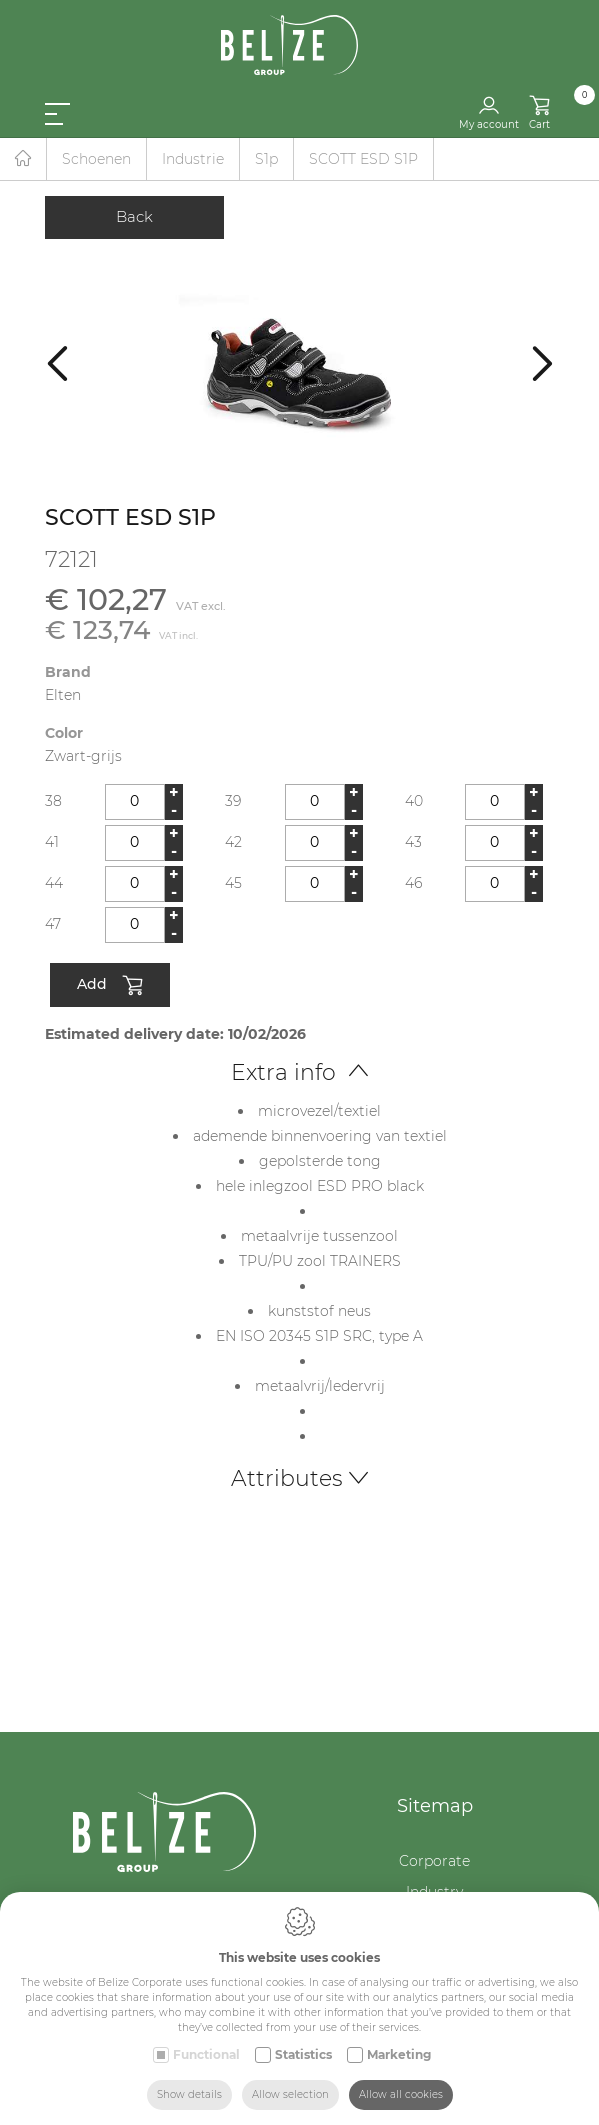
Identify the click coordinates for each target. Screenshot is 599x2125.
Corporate (434, 1861)
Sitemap (435, 1806)
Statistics (303, 2054)
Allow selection (290, 2094)
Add (109, 986)
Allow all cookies (401, 2094)
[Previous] (57, 362)
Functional (206, 2054)
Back (134, 216)
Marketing (399, 2054)
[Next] (542, 362)
